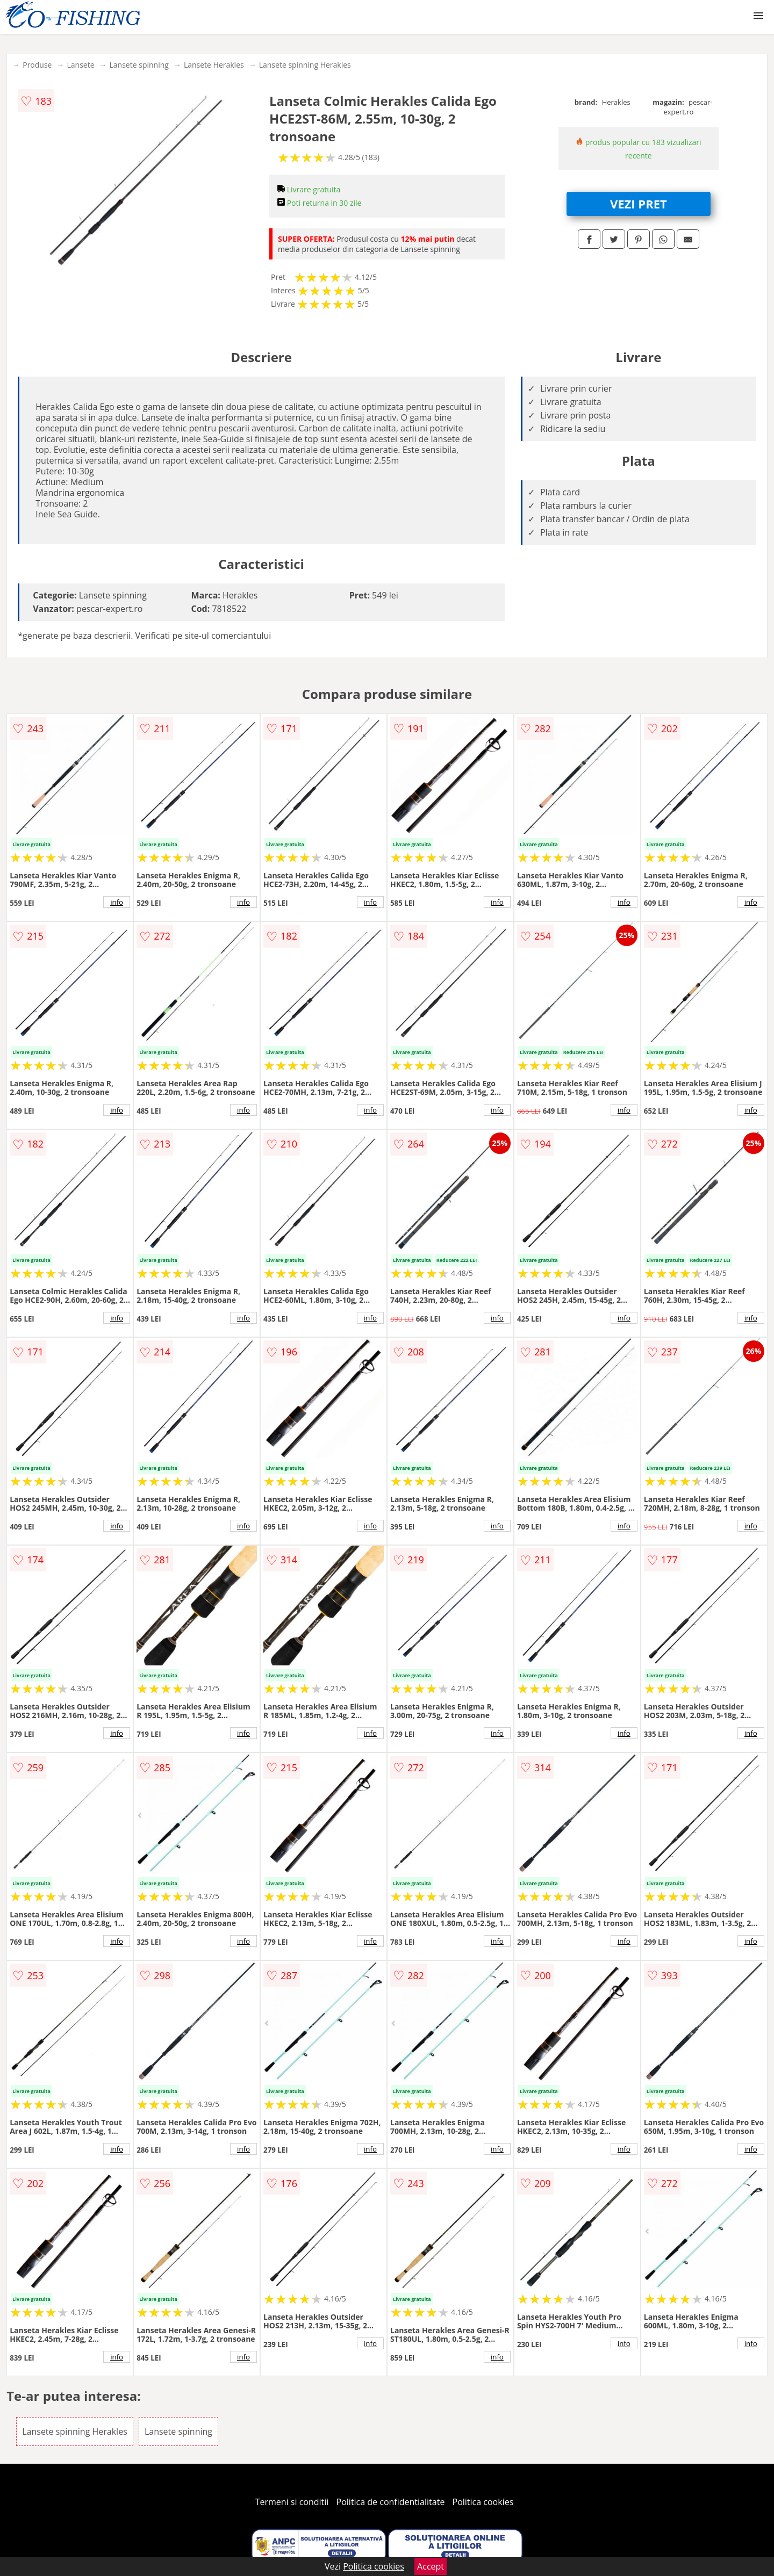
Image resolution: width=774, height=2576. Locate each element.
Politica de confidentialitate (390, 2502)
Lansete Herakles (214, 65)
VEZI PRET (638, 204)
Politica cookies (483, 2502)
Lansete (80, 65)
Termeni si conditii (292, 2502)
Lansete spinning (139, 65)
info (116, 902)
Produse (37, 65)
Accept (430, 2566)
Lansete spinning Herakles (305, 65)
